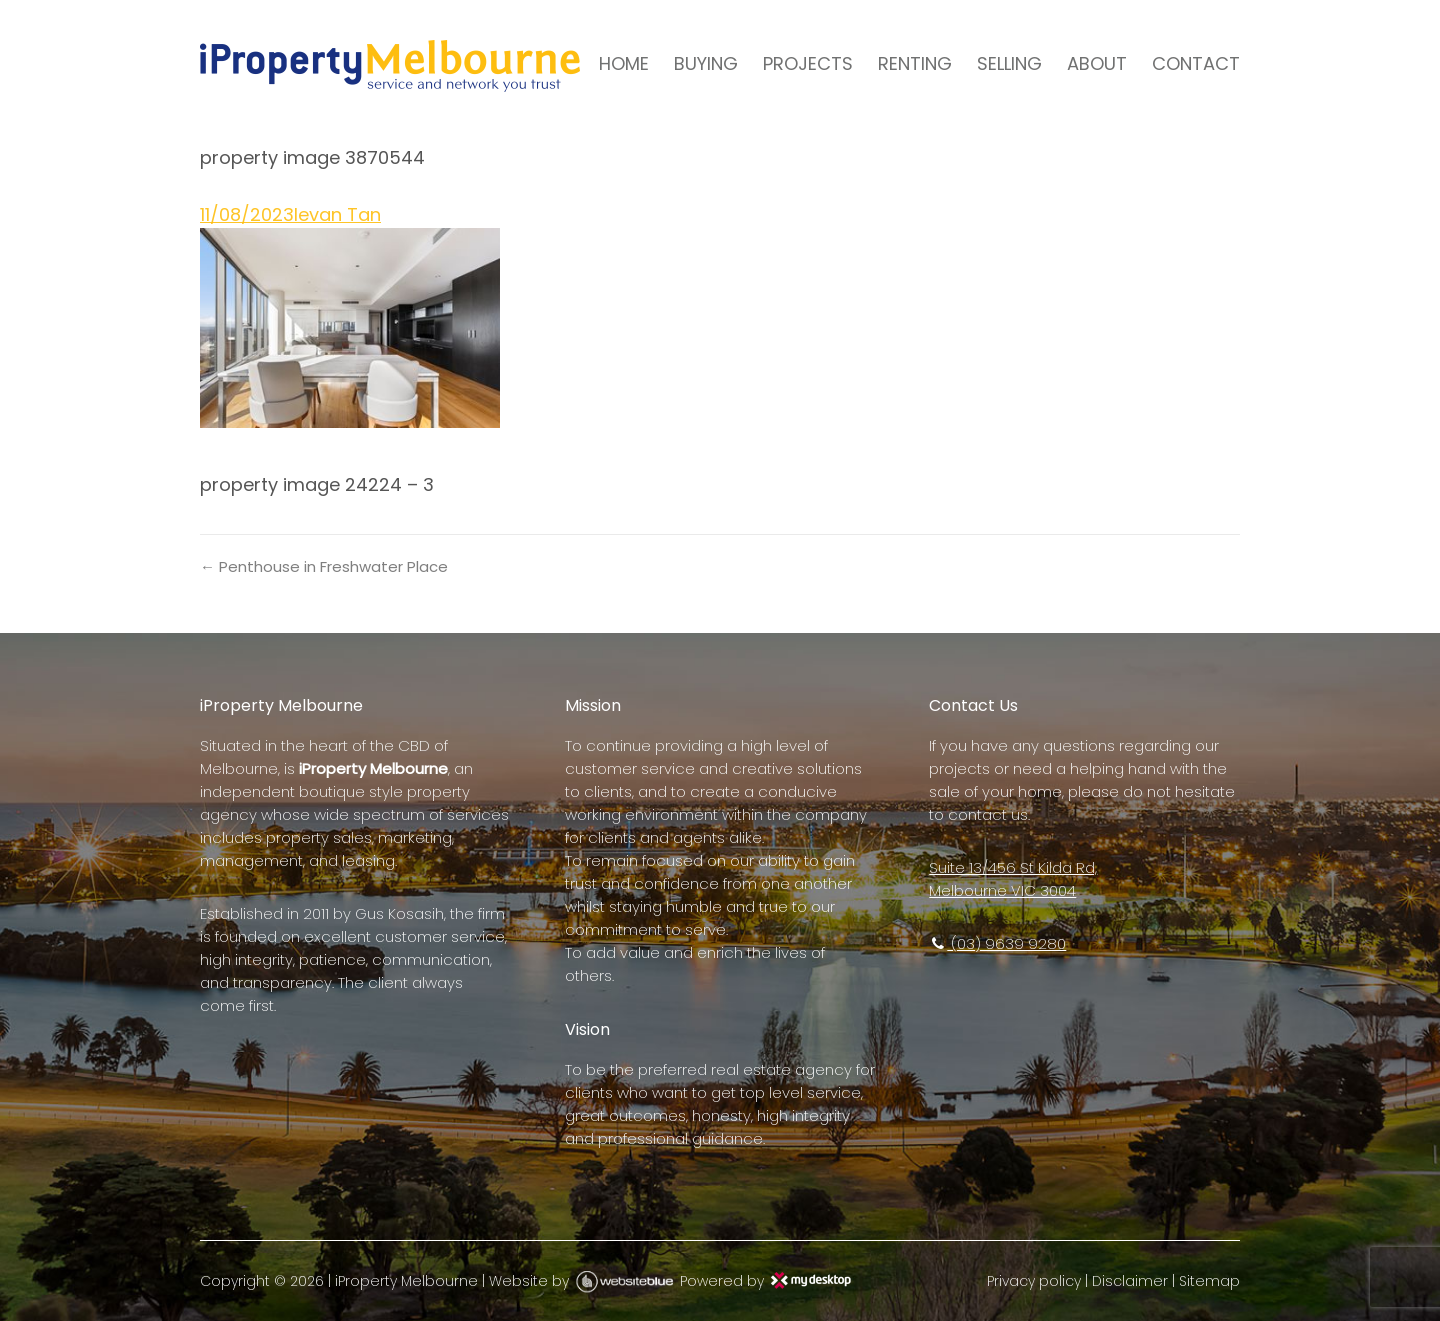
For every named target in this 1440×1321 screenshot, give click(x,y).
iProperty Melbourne (406, 1281)
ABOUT (1097, 63)
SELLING (1009, 63)
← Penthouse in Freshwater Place (324, 566)
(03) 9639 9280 (997, 943)
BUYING (706, 63)
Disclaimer (1130, 1281)
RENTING (915, 63)
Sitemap (1209, 1281)
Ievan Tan (337, 214)
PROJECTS (808, 63)
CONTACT (1196, 63)
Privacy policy (1034, 1281)
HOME (624, 63)
